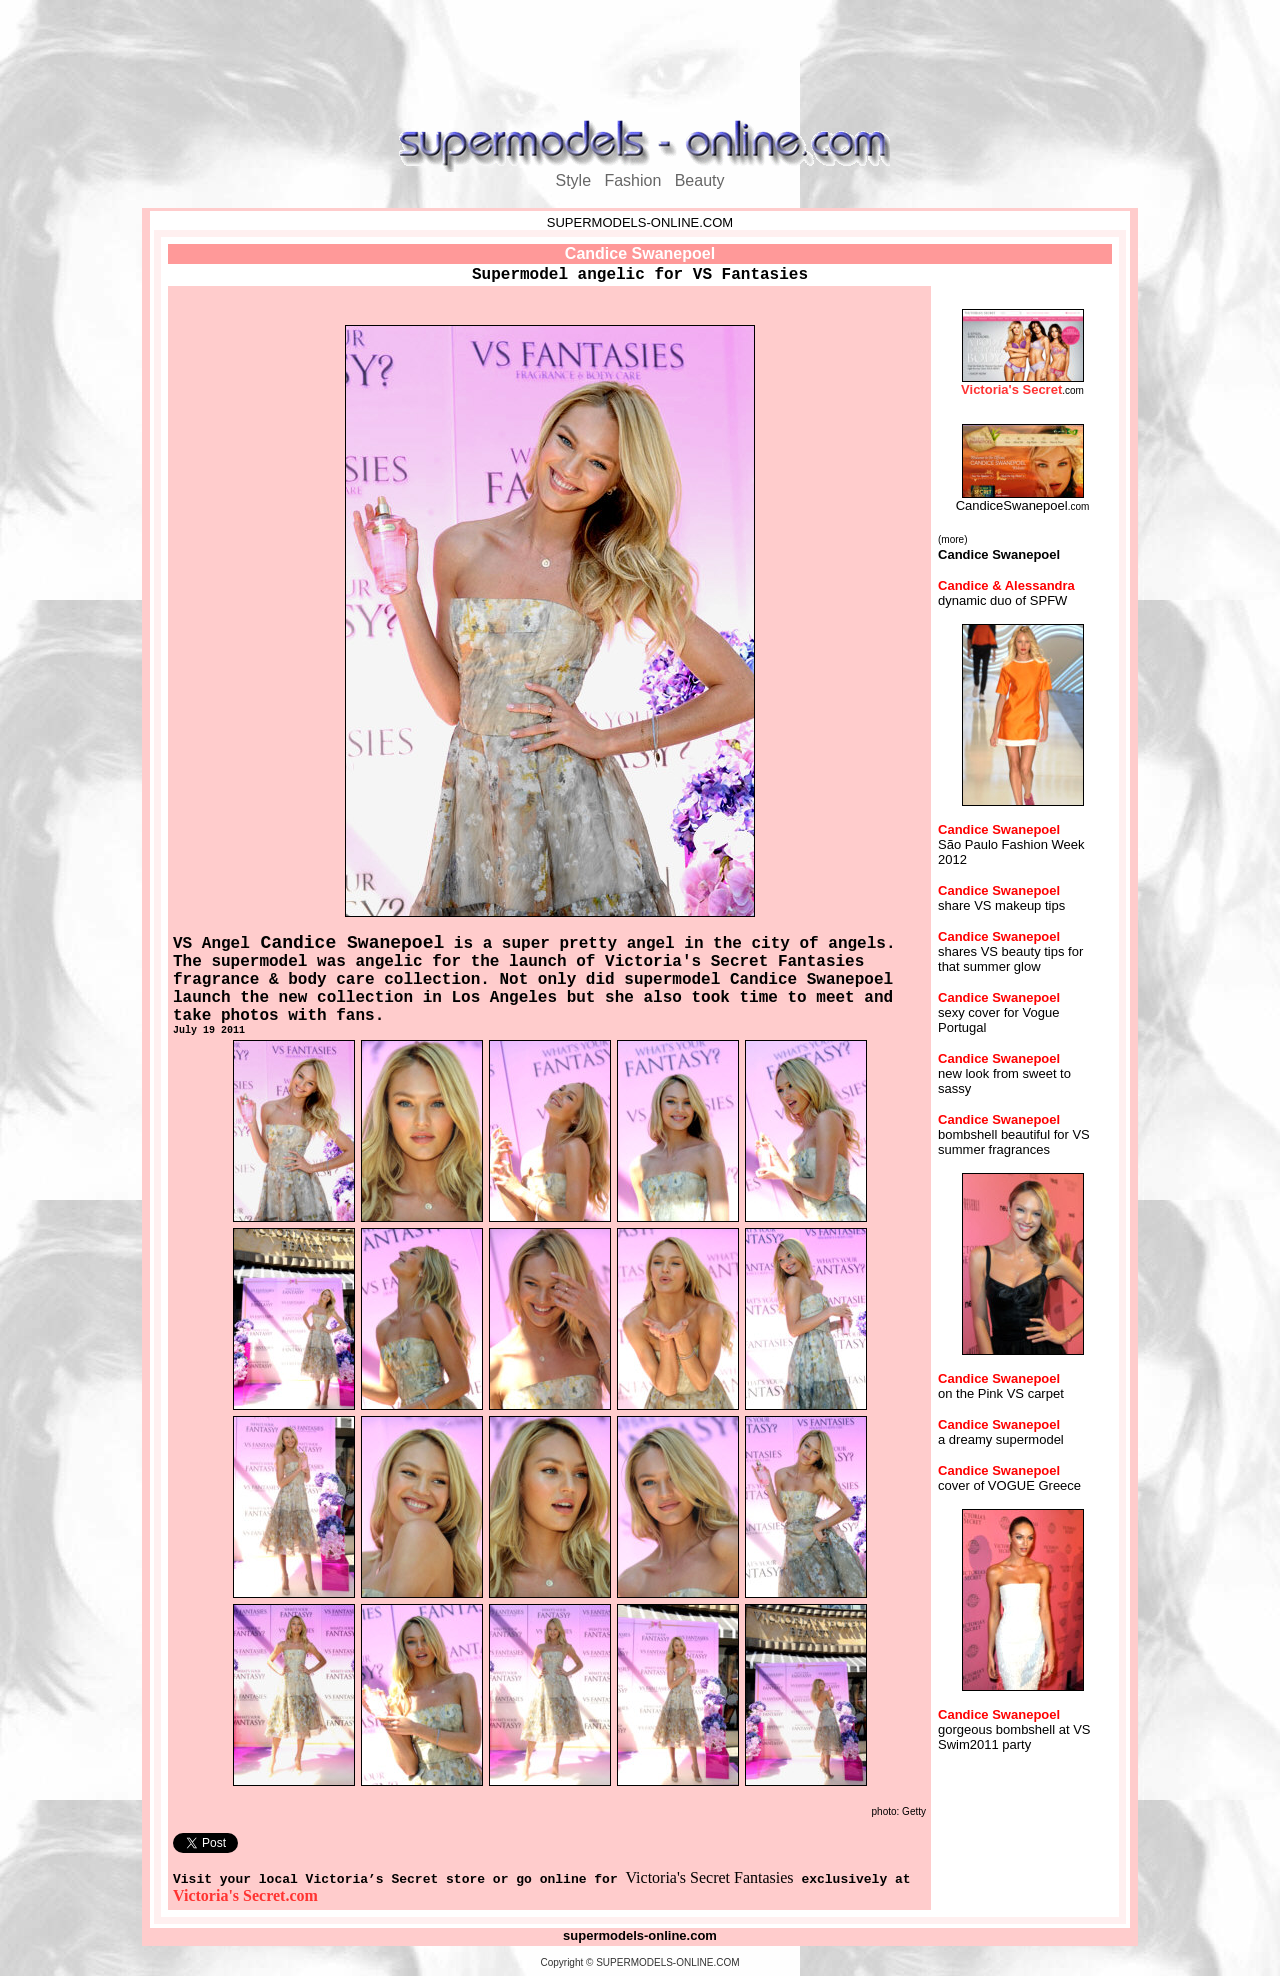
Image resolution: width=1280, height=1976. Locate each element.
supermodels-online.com (640, 1935)
